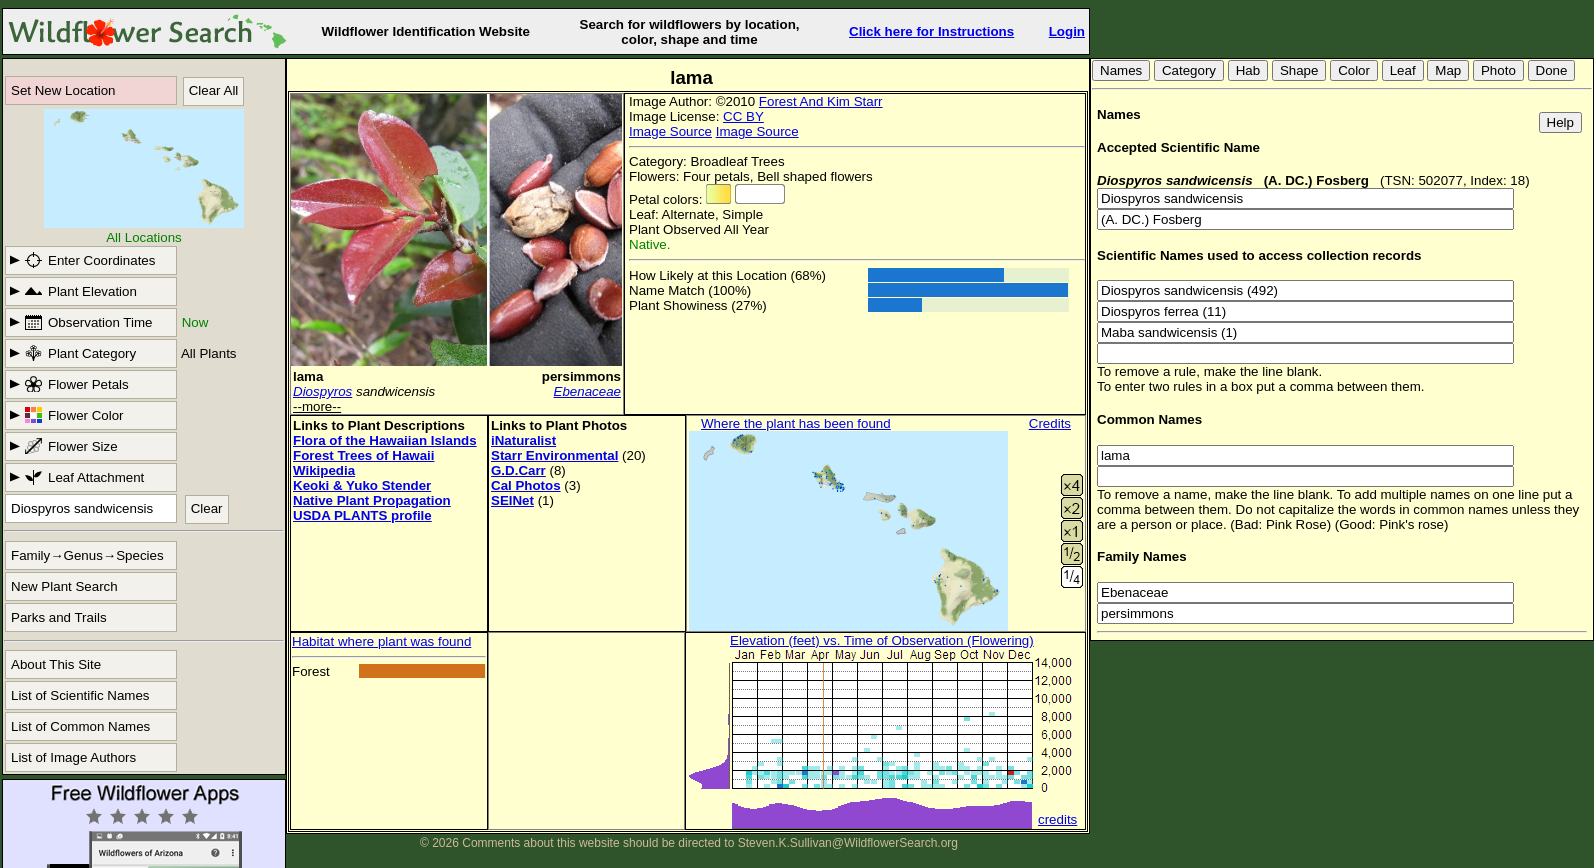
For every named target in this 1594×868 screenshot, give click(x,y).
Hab (1248, 70)
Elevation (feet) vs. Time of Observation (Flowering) (882, 640)
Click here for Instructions (931, 31)
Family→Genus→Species (87, 555)
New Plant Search (64, 586)
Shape (1299, 70)
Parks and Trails (59, 617)
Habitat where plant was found (381, 641)
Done (1552, 70)
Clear (207, 508)
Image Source (670, 131)
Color (1354, 70)
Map (1448, 70)
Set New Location (63, 90)
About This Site (56, 664)
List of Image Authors (73, 757)
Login (1067, 31)
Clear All (214, 90)
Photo (1498, 70)
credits (1057, 819)
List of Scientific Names (80, 695)
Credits (1050, 423)
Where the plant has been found (796, 423)
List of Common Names (80, 726)
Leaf (1403, 70)
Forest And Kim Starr (821, 101)
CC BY (743, 116)
